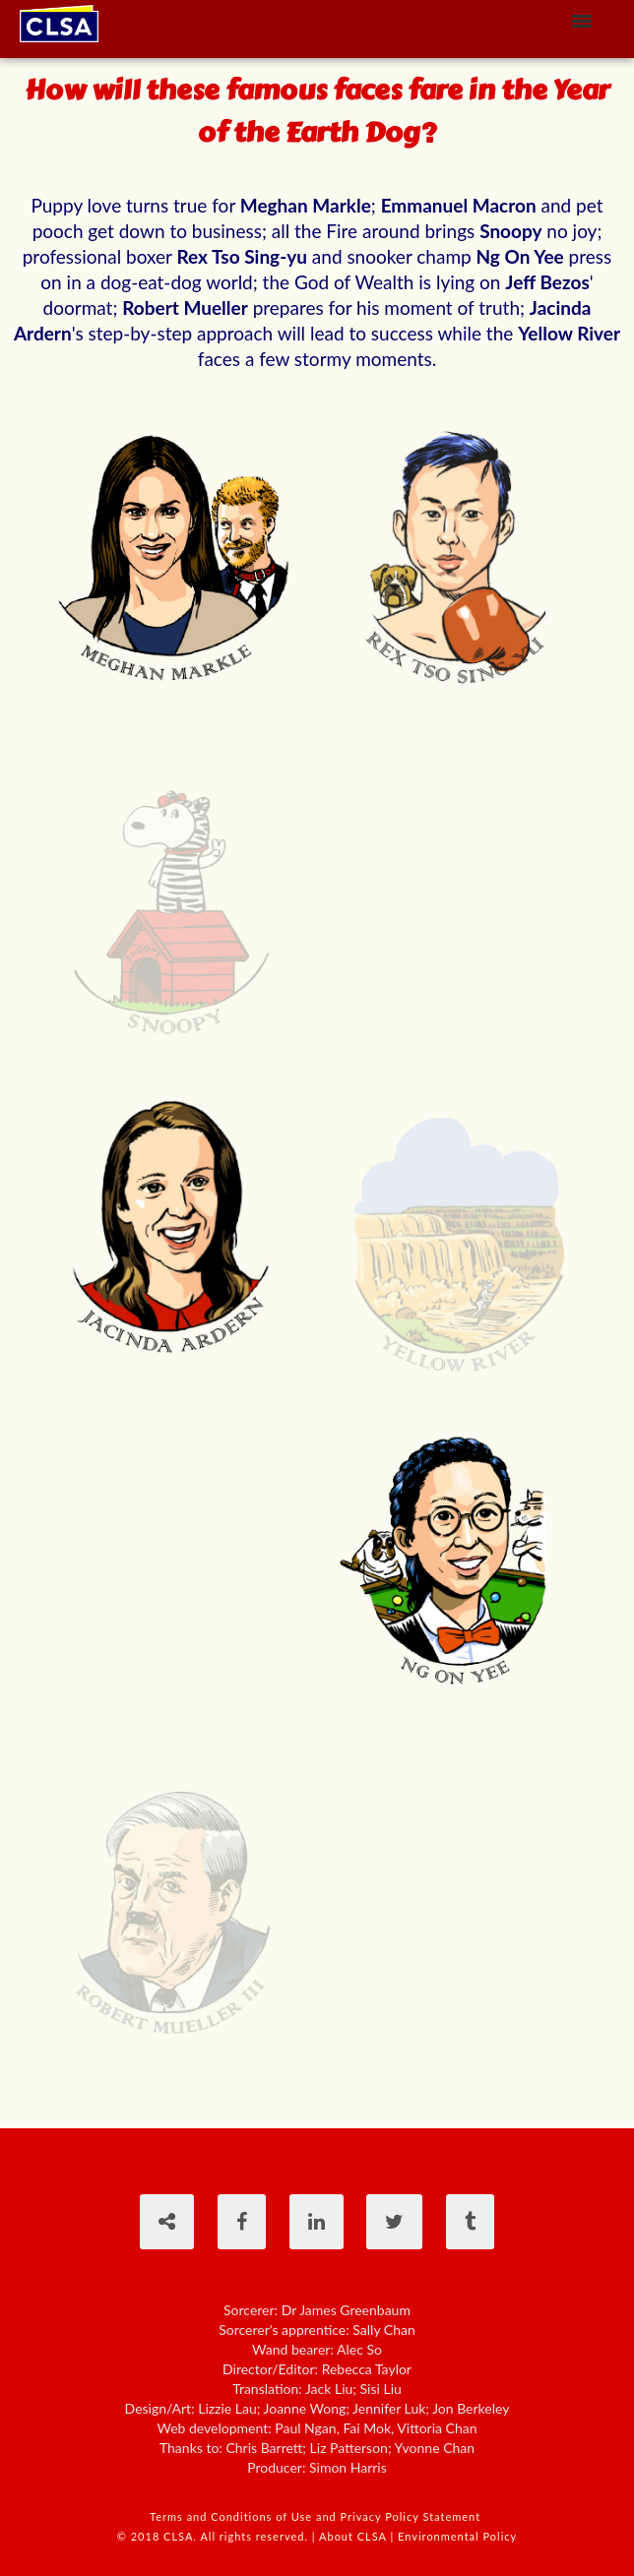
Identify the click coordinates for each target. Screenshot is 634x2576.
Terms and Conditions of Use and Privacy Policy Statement (317, 2516)
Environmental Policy (457, 2536)
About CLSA (353, 2536)
